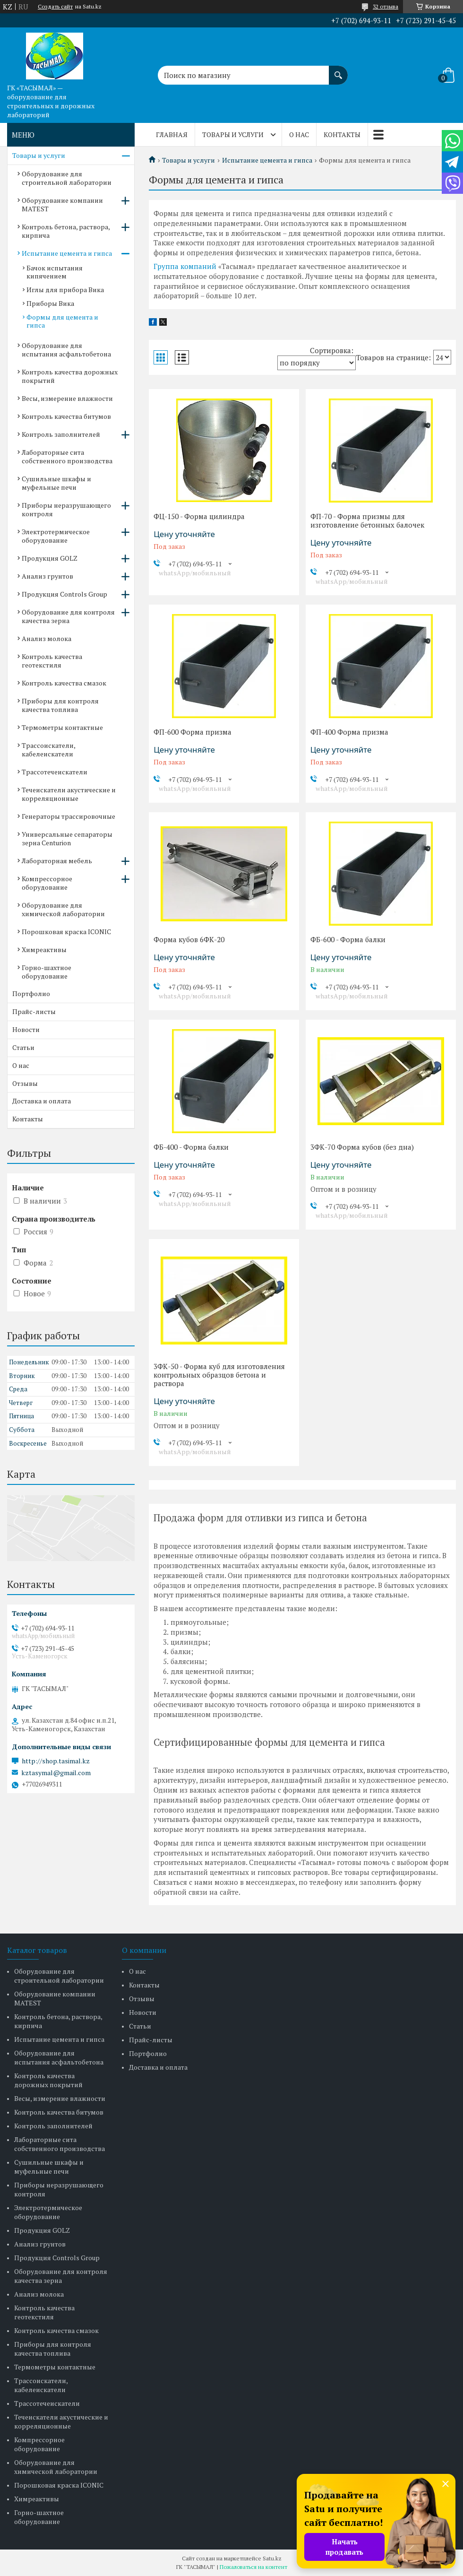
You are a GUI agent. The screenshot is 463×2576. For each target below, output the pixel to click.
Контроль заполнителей (61, 434)
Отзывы (25, 1083)
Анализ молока (46, 638)
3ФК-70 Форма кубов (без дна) (362, 1147)
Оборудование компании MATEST (62, 204)
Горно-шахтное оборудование (46, 971)
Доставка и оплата (41, 1100)
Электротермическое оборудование (56, 536)
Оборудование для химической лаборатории (63, 909)
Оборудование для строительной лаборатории (66, 178)
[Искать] (338, 70)
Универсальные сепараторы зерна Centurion (67, 838)
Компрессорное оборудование (47, 883)
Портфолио (31, 993)
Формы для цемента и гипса (62, 321)
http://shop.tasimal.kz (56, 1761)
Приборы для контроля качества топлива (60, 705)
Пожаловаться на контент (253, 2566)
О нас (299, 134)
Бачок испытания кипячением (54, 271)
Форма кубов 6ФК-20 (189, 939)
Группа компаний (185, 266)
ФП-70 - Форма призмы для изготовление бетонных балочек (367, 520)
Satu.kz (272, 2558)
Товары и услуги (233, 134)
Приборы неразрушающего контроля (66, 509)
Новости (26, 1029)
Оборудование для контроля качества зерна (68, 616)
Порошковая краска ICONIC (66, 931)
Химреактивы (44, 949)
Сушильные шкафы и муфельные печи (56, 483)
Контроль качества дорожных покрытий (70, 376)
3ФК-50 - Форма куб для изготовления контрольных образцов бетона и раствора (219, 1375)
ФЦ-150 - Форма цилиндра (199, 516)
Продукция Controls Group (64, 594)
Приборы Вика (50, 303)
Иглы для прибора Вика (65, 289)
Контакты (342, 134)
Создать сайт (55, 6)
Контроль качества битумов (66, 416)
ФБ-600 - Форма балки (348, 939)
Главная (172, 134)
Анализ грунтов (47, 576)
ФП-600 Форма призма (193, 732)
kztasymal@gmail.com (56, 1773)
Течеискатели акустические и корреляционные (69, 794)
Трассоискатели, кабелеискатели (48, 749)
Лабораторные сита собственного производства (67, 456)
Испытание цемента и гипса (267, 160)
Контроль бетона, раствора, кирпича (66, 231)
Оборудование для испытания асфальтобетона (66, 349)
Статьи (23, 1047)
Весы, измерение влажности (67, 398)
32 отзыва (385, 6)
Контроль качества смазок (64, 682)
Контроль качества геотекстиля (52, 660)
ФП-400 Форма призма (349, 732)
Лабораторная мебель (57, 860)
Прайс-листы (34, 1011)
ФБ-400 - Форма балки (191, 1147)
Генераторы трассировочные (68, 816)
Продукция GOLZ (49, 558)
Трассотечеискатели (54, 771)
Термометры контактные (62, 727)
